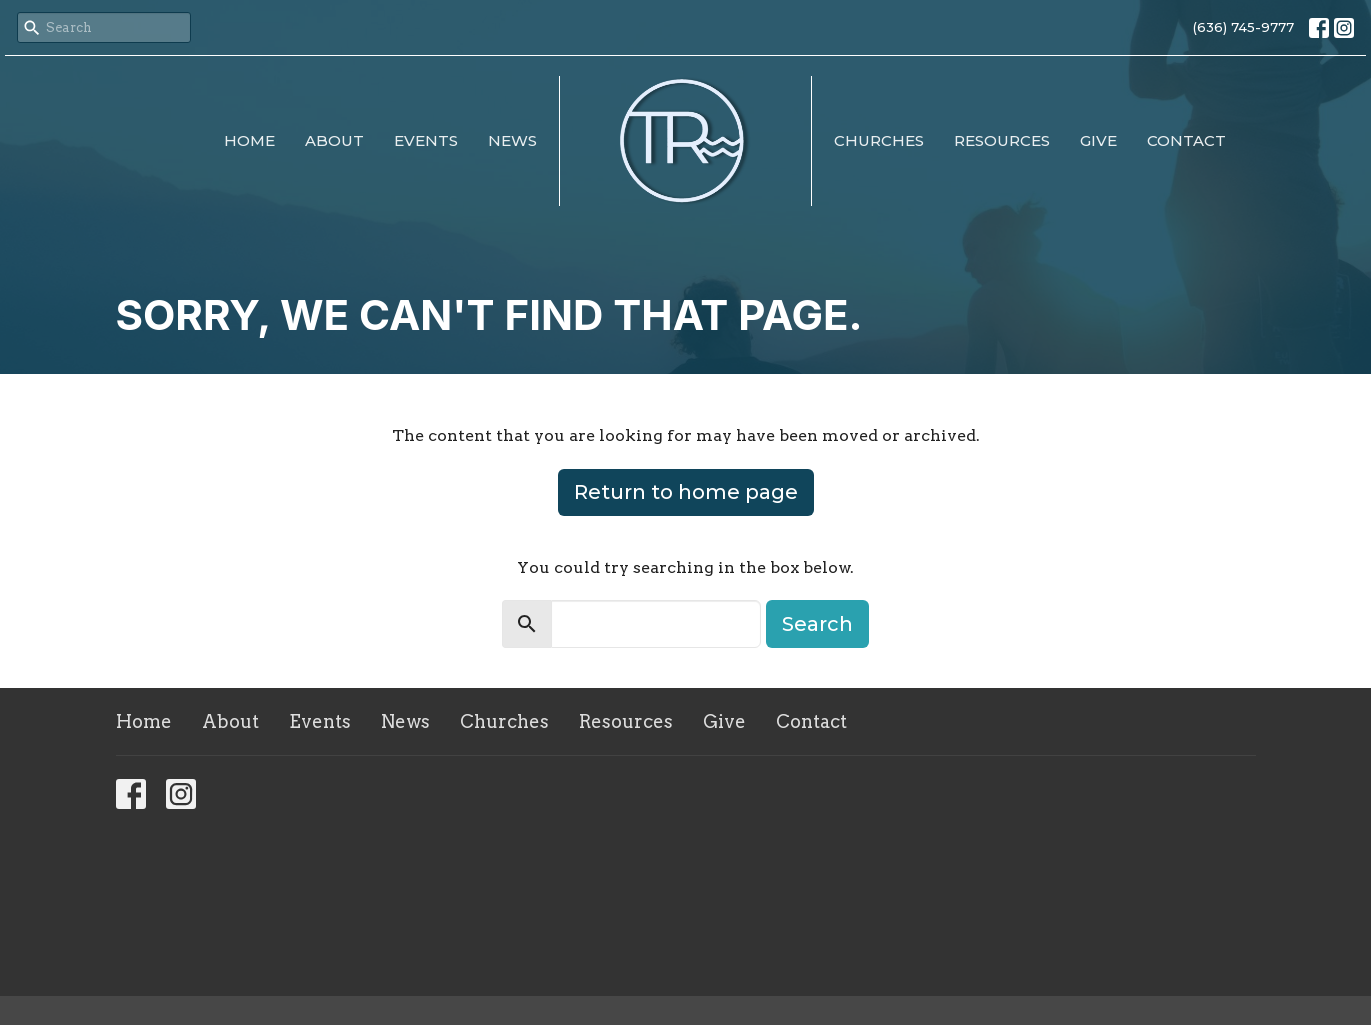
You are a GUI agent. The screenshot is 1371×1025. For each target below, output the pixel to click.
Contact (1186, 140)
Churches (879, 140)
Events (426, 140)
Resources (1002, 140)
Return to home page (686, 492)
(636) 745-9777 (1243, 27)
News (512, 140)
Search (817, 624)
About (334, 140)
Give (1098, 140)
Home (249, 140)
